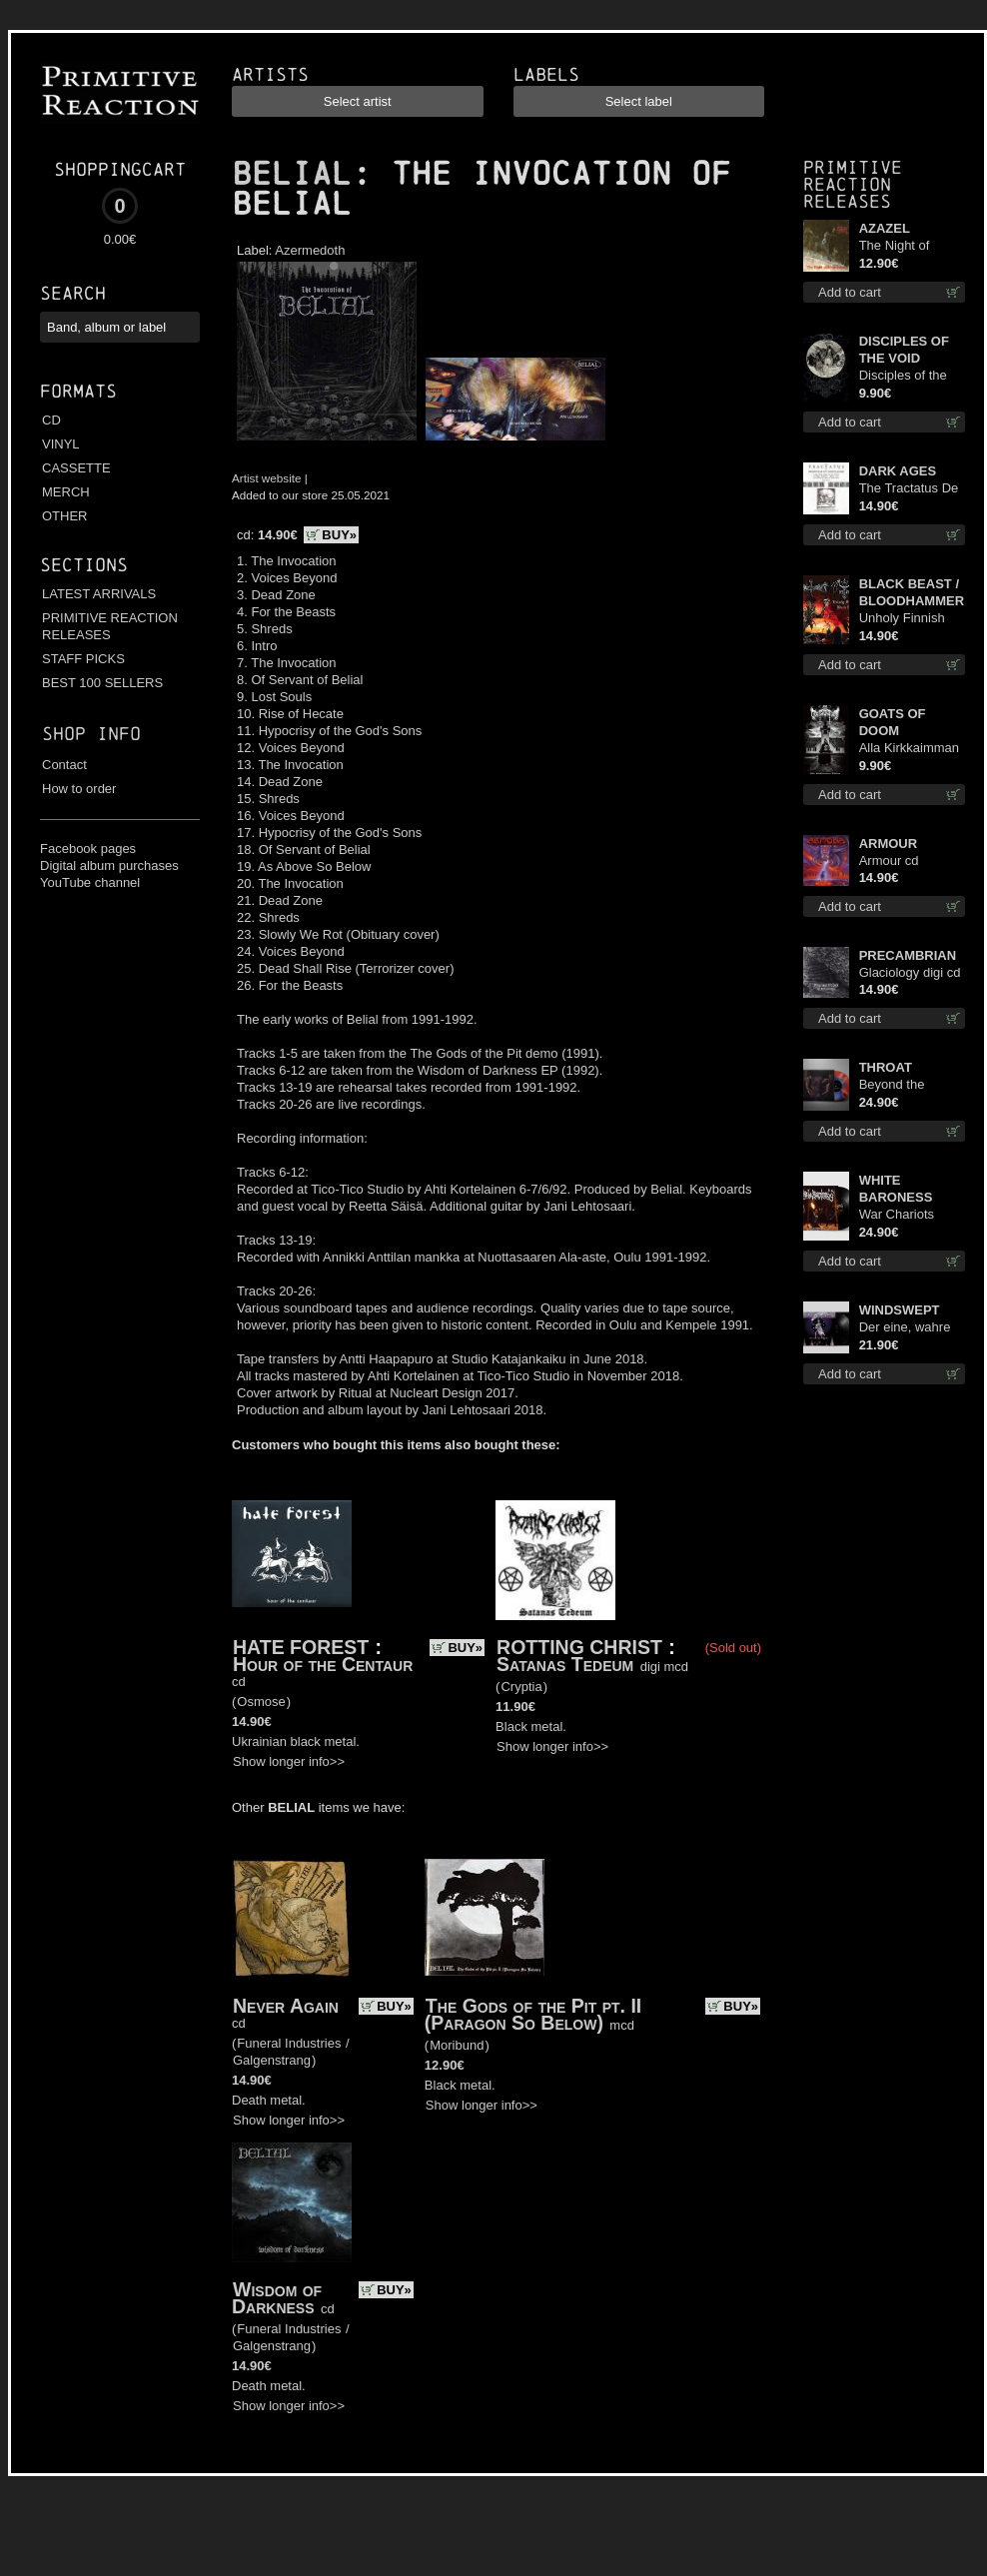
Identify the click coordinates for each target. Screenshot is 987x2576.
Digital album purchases (109, 865)
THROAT (885, 1067)
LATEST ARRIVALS (99, 593)
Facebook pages (88, 848)
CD (51, 420)
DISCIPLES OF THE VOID (904, 350)
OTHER (65, 515)
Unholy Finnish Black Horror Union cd (902, 618)
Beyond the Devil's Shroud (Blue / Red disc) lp (907, 1085)
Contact (64, 764)
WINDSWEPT (899, 1309)
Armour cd (889, 860)
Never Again (286, 2006)
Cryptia (520, 1686)
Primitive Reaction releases (852, 184)
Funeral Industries (289, 2043)
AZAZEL (884, 228)
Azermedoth (310, 250)
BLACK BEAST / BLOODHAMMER (911, 592)
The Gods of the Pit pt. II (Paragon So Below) (533, 2014)
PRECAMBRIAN (908, 955)
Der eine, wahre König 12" (905, 1327)
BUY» (339, 534)
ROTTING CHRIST (579, 1647)
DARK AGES (898, 470)
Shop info (91, 733)
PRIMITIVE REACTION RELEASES (110, 626)
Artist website (267, 477)
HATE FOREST (301, 1647)
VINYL (61, 443)
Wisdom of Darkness (277, 2297)
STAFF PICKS (83, 658)
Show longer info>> (289, 1761)
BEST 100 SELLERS (102, 682)
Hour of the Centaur (323, 1664)
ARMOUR (888, 843)
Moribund (457, 2045)
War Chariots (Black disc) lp (899, 1215)
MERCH (66, 491)
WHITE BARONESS (896, 1189)
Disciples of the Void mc (903, 376)
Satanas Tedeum (564, 1664)
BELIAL (292, 174)
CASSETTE (76, 467)
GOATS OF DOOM (892, 722)
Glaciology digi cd (910, 972)
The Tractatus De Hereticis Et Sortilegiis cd (909, 488)
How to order (79, 788)
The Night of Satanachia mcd (905, 246)
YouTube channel (90, 882)
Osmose (261, 1701)
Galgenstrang (272, 2060)
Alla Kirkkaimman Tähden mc (909, 748)
